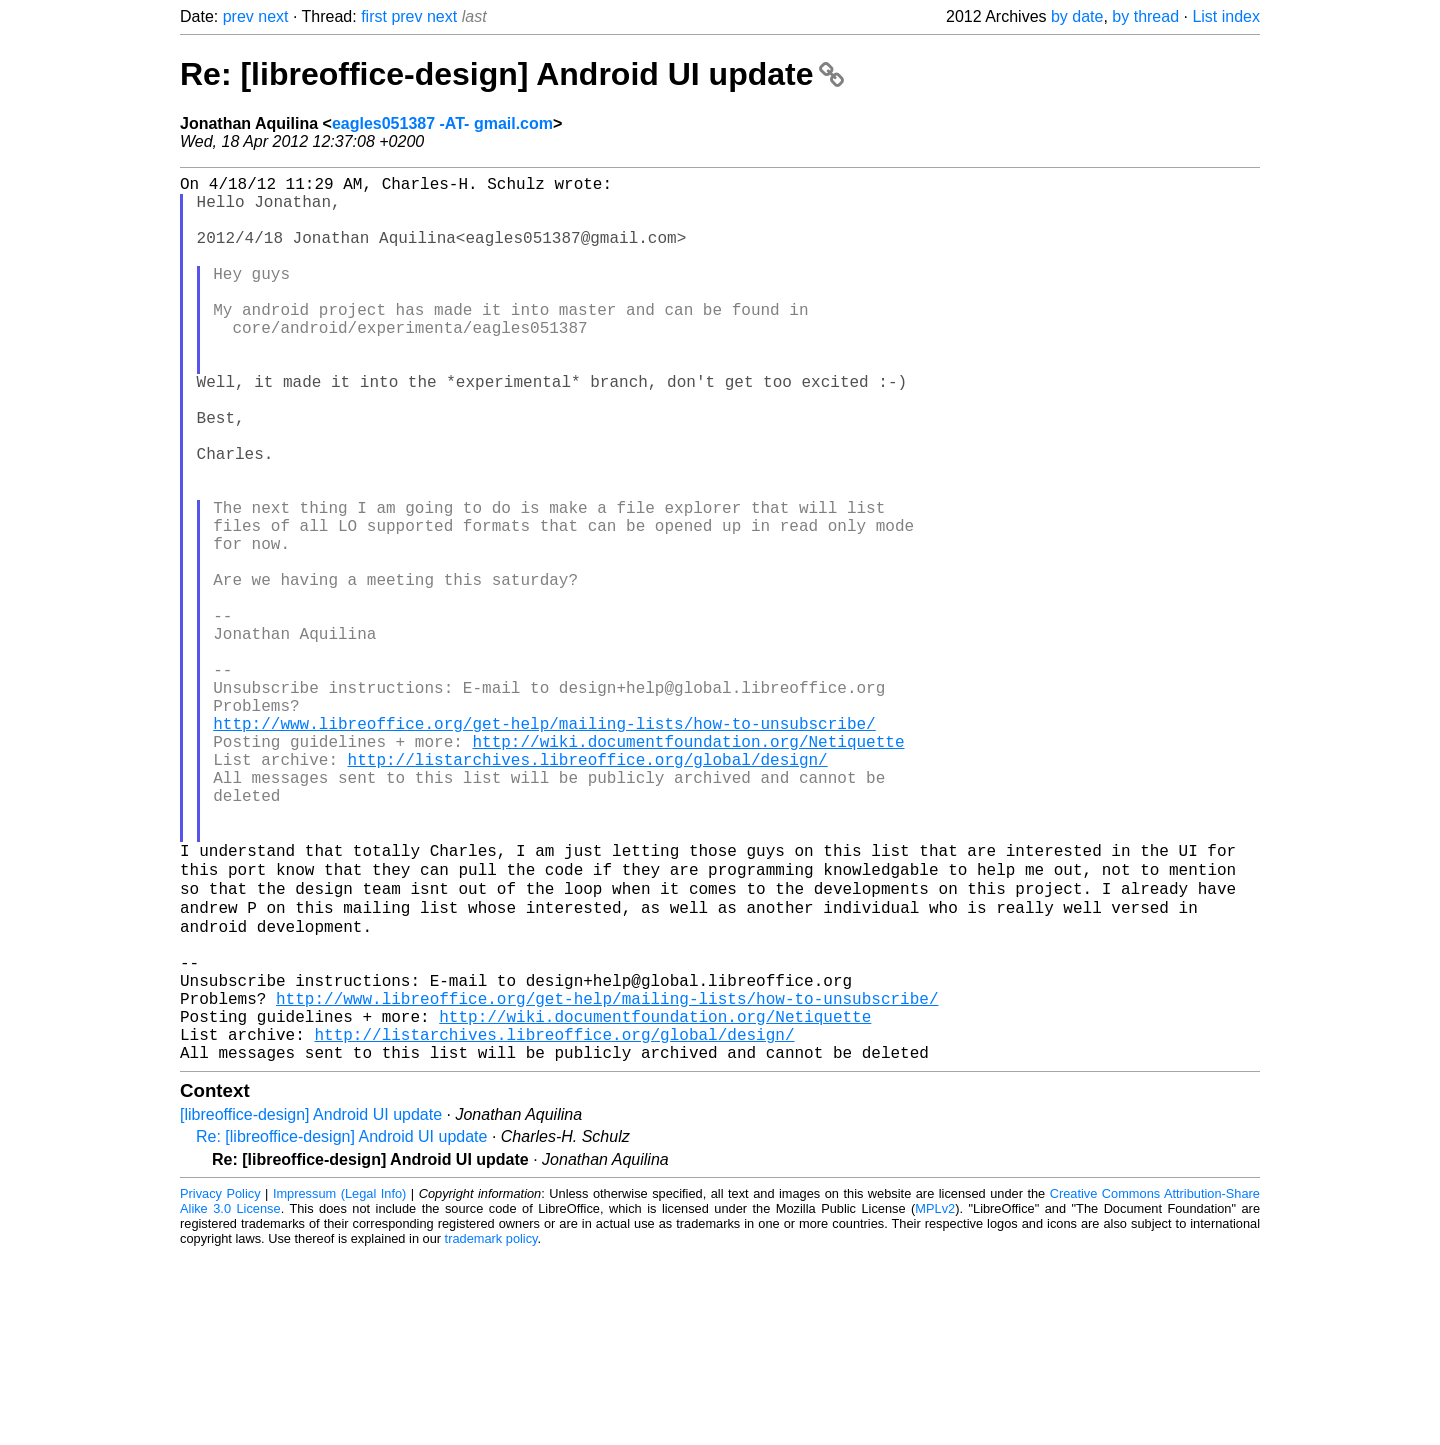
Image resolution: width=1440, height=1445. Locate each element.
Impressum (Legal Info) (339, 1384)
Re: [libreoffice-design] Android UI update (512, 74)
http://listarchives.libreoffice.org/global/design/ (588, 891)
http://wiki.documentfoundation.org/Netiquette (688, 869)
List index (1226, 16)
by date (1077, 16)
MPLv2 (935, 1399)
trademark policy (491, 1429)
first (374, 16)
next (273, 16)
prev (238, 16)
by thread (1145, 16)
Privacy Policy (220, 1384)
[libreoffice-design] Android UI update (311, 1305)
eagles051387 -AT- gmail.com (442, 123)
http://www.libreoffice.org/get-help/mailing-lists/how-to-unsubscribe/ (544, 847)
